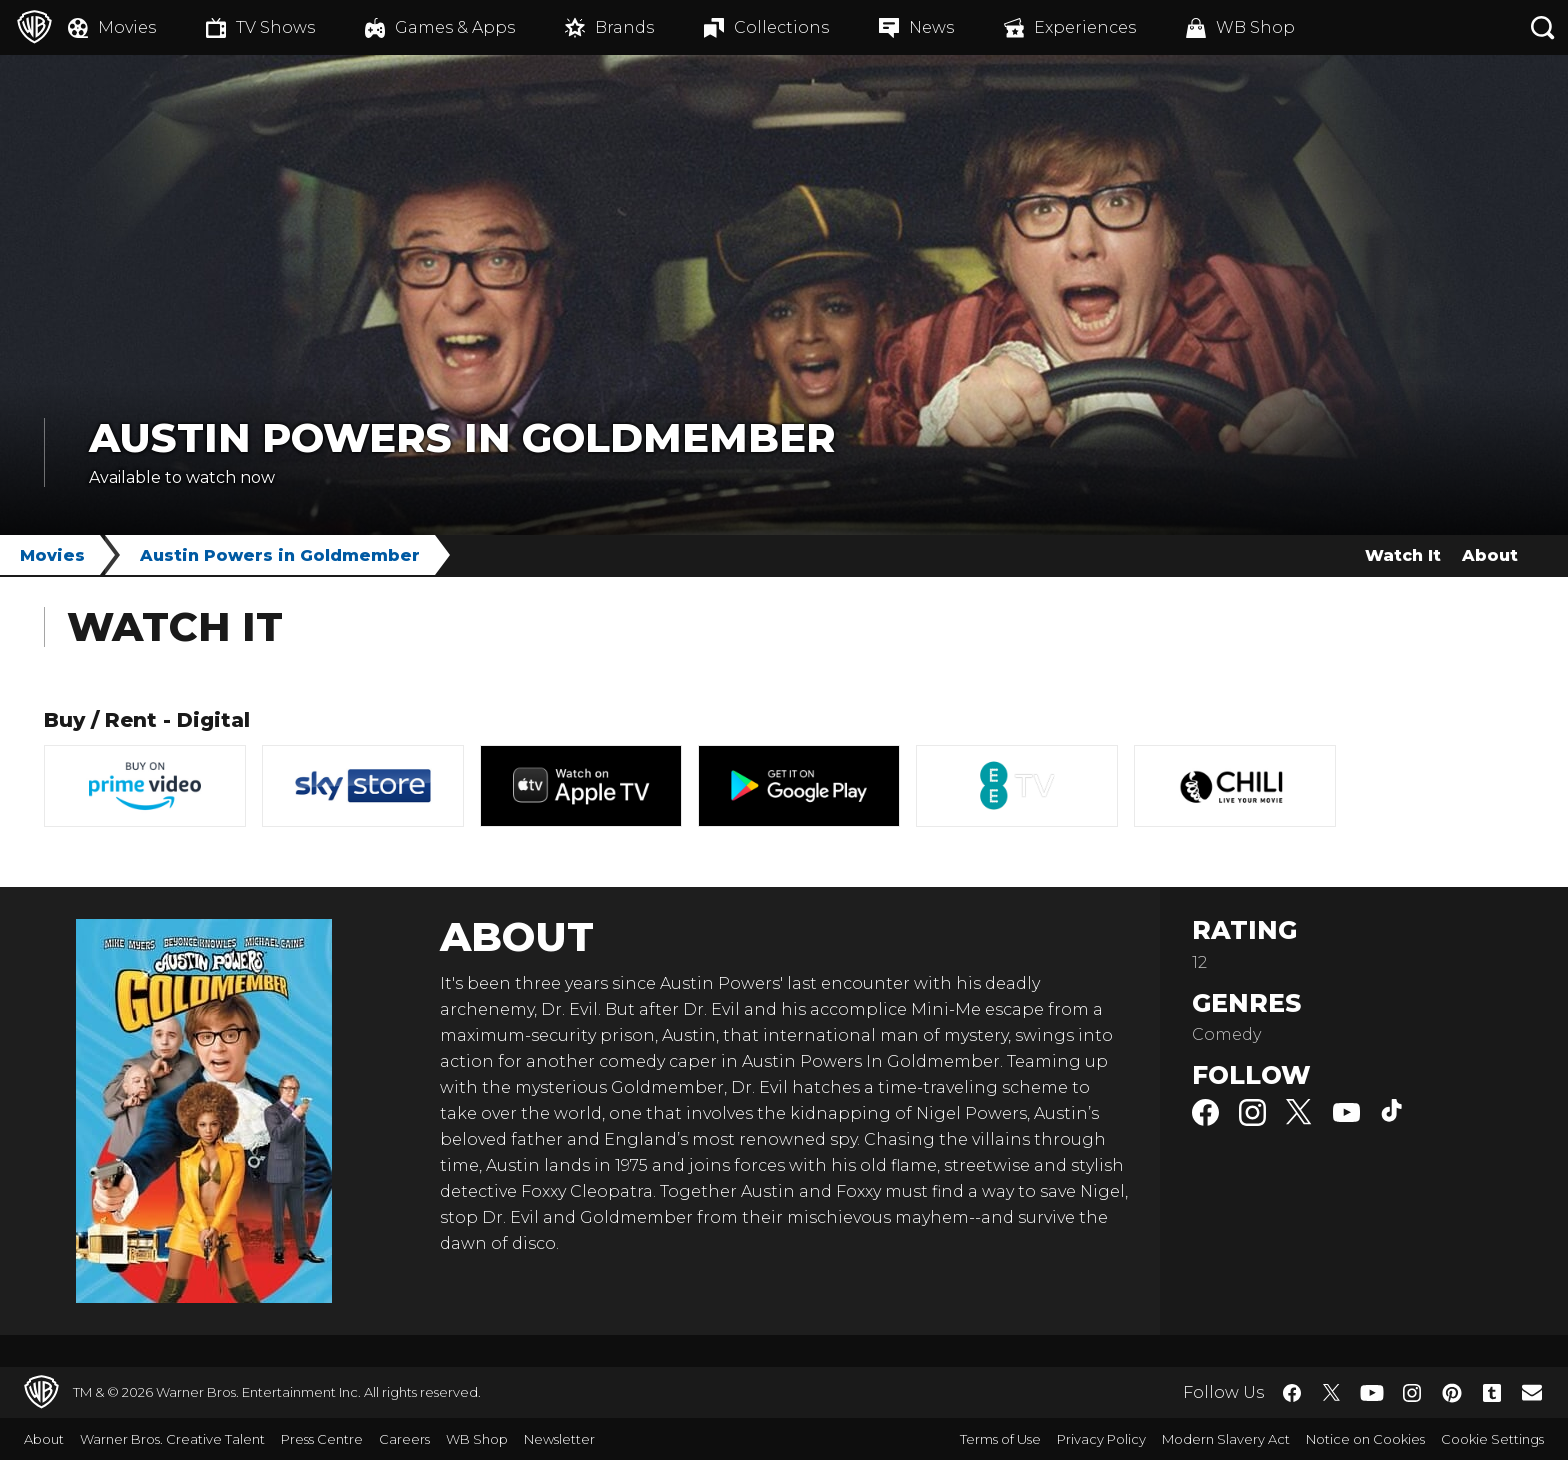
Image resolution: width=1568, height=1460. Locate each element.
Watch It (1403, 555)
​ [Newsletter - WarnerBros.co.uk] (1532, 1392)
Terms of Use (1000, 1439)
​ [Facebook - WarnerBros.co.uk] (1292, 1393)
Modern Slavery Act (1226, 1439)
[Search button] (1543, 27)
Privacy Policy (1101, 1439)
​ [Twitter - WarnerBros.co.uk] (1332, 1393)
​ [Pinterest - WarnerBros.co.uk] (1452, 1393)
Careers (404, 1439)
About (1490, 555)
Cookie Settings (1492, 1439)
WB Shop (477, 1439)
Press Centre (322, 1439)
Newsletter (559, 1439)
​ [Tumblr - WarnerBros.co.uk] (1492, 1393)
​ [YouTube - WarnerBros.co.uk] (1372, 1392)
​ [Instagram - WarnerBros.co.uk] (1412, 1393)
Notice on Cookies (1365, 1439)
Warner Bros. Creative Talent (172, 1439)
